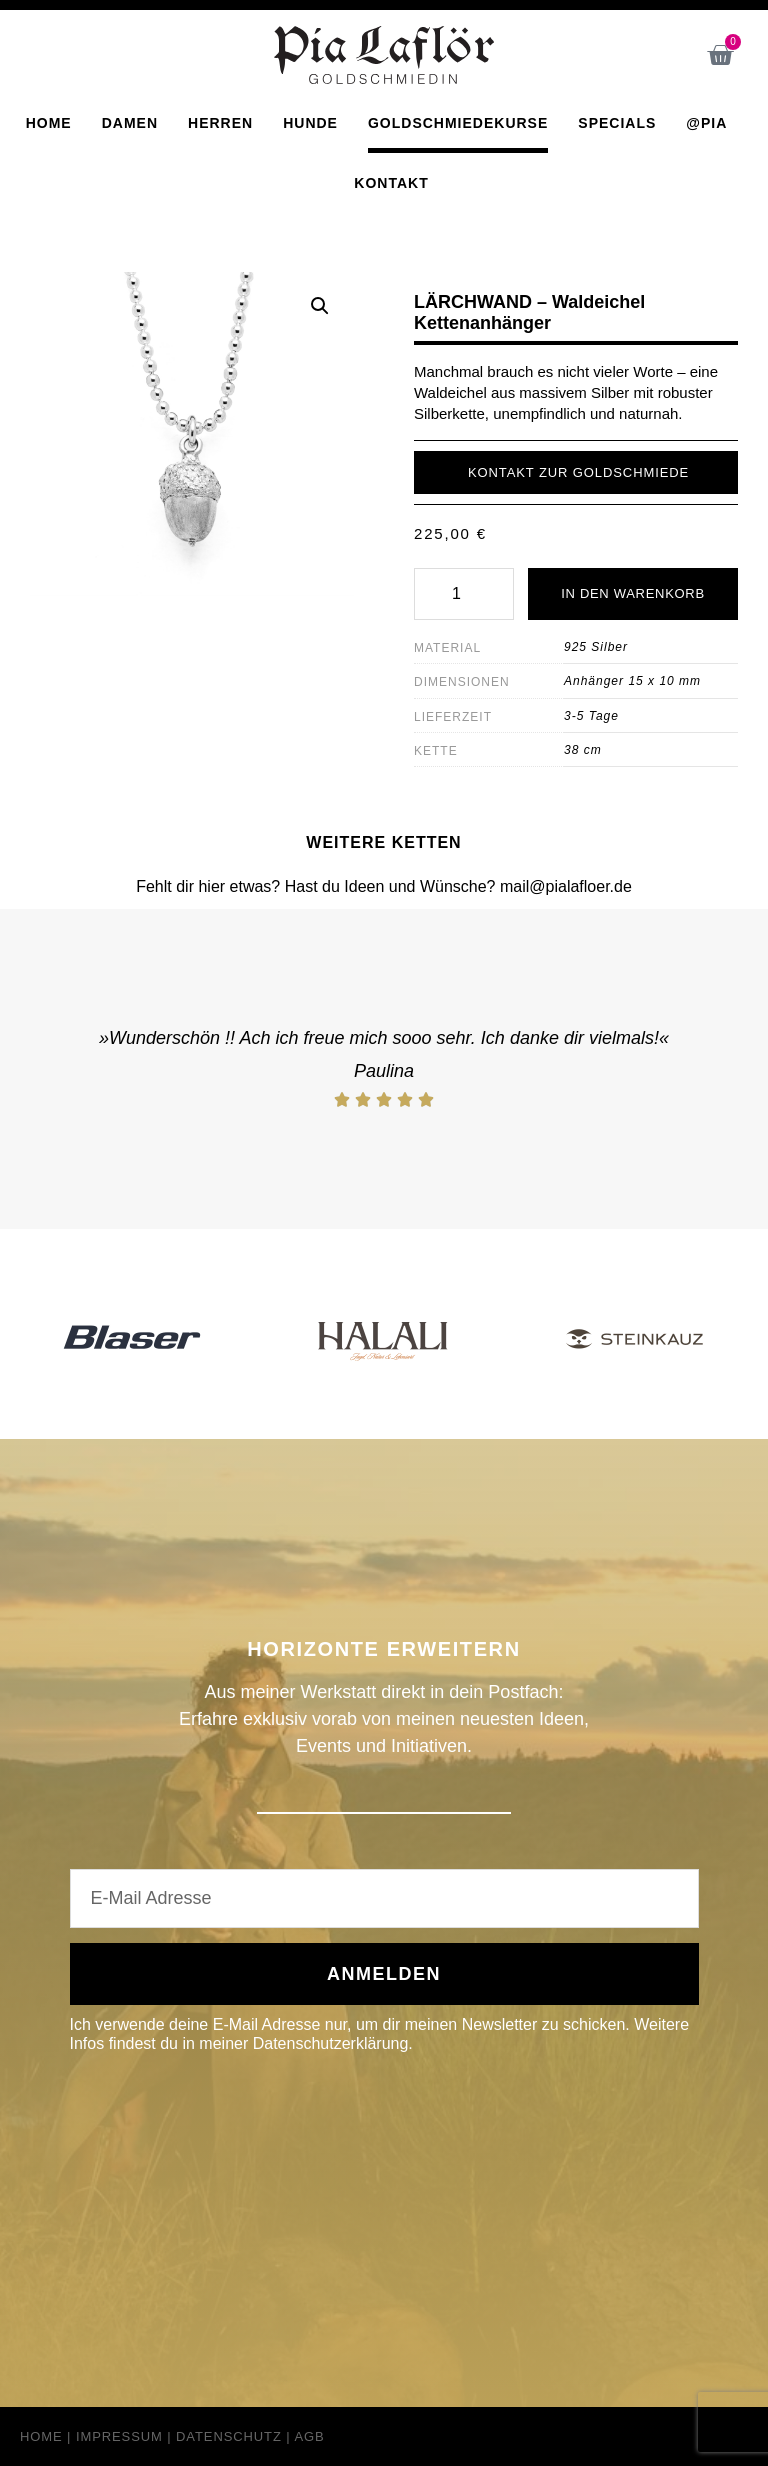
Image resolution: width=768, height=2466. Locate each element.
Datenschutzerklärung (331, 2043)
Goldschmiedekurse (458, 122)
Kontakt (391, 182)
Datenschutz (229, 2436)
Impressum (119, 2436)
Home (49, 122)
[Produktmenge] (464, 594)
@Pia (706, 122)
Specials (617, 122)
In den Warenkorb (633, 593)
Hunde (310, 122)
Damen (130, 122)
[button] (320, 305)
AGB (309, 2436)
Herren (220, 122)
